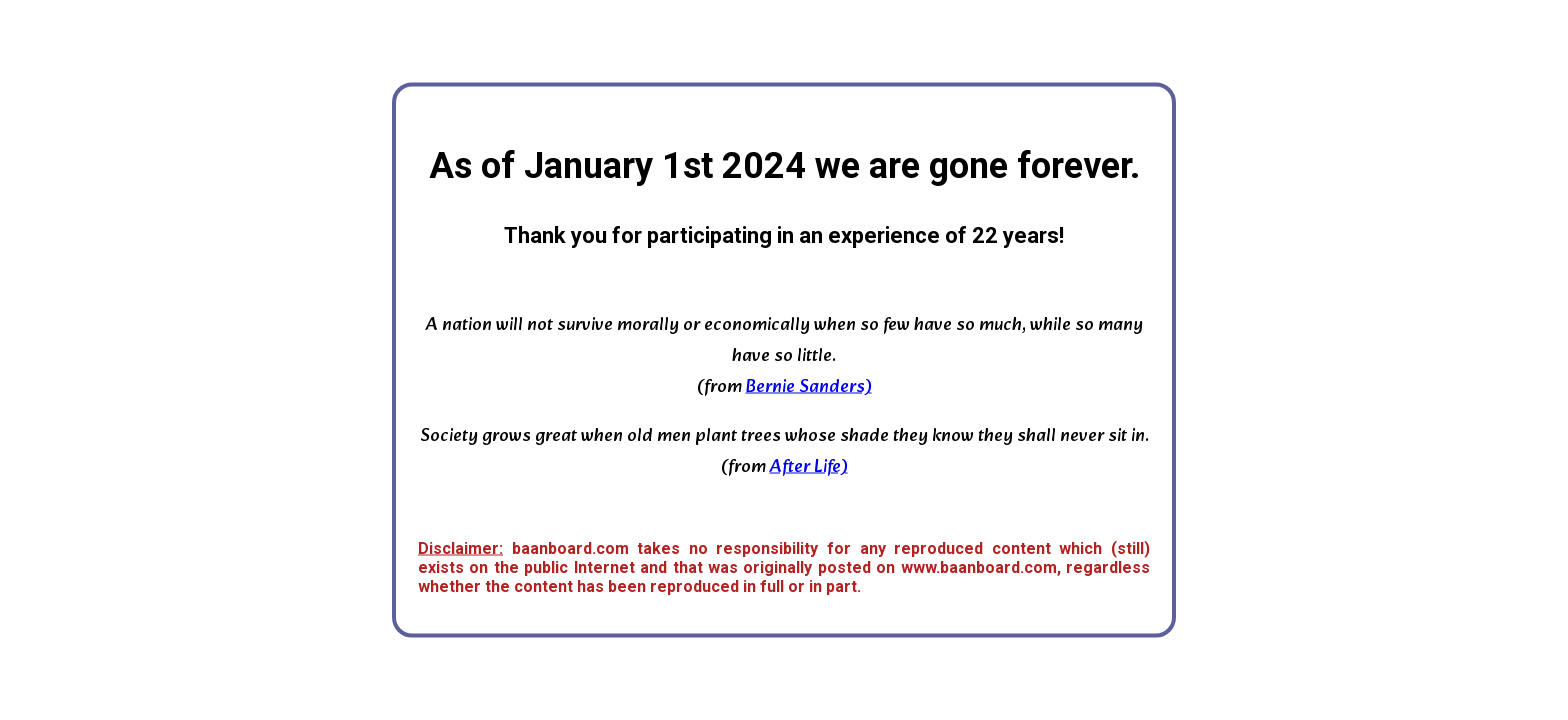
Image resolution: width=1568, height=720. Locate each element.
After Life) (809, 467)
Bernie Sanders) (809, 387)
